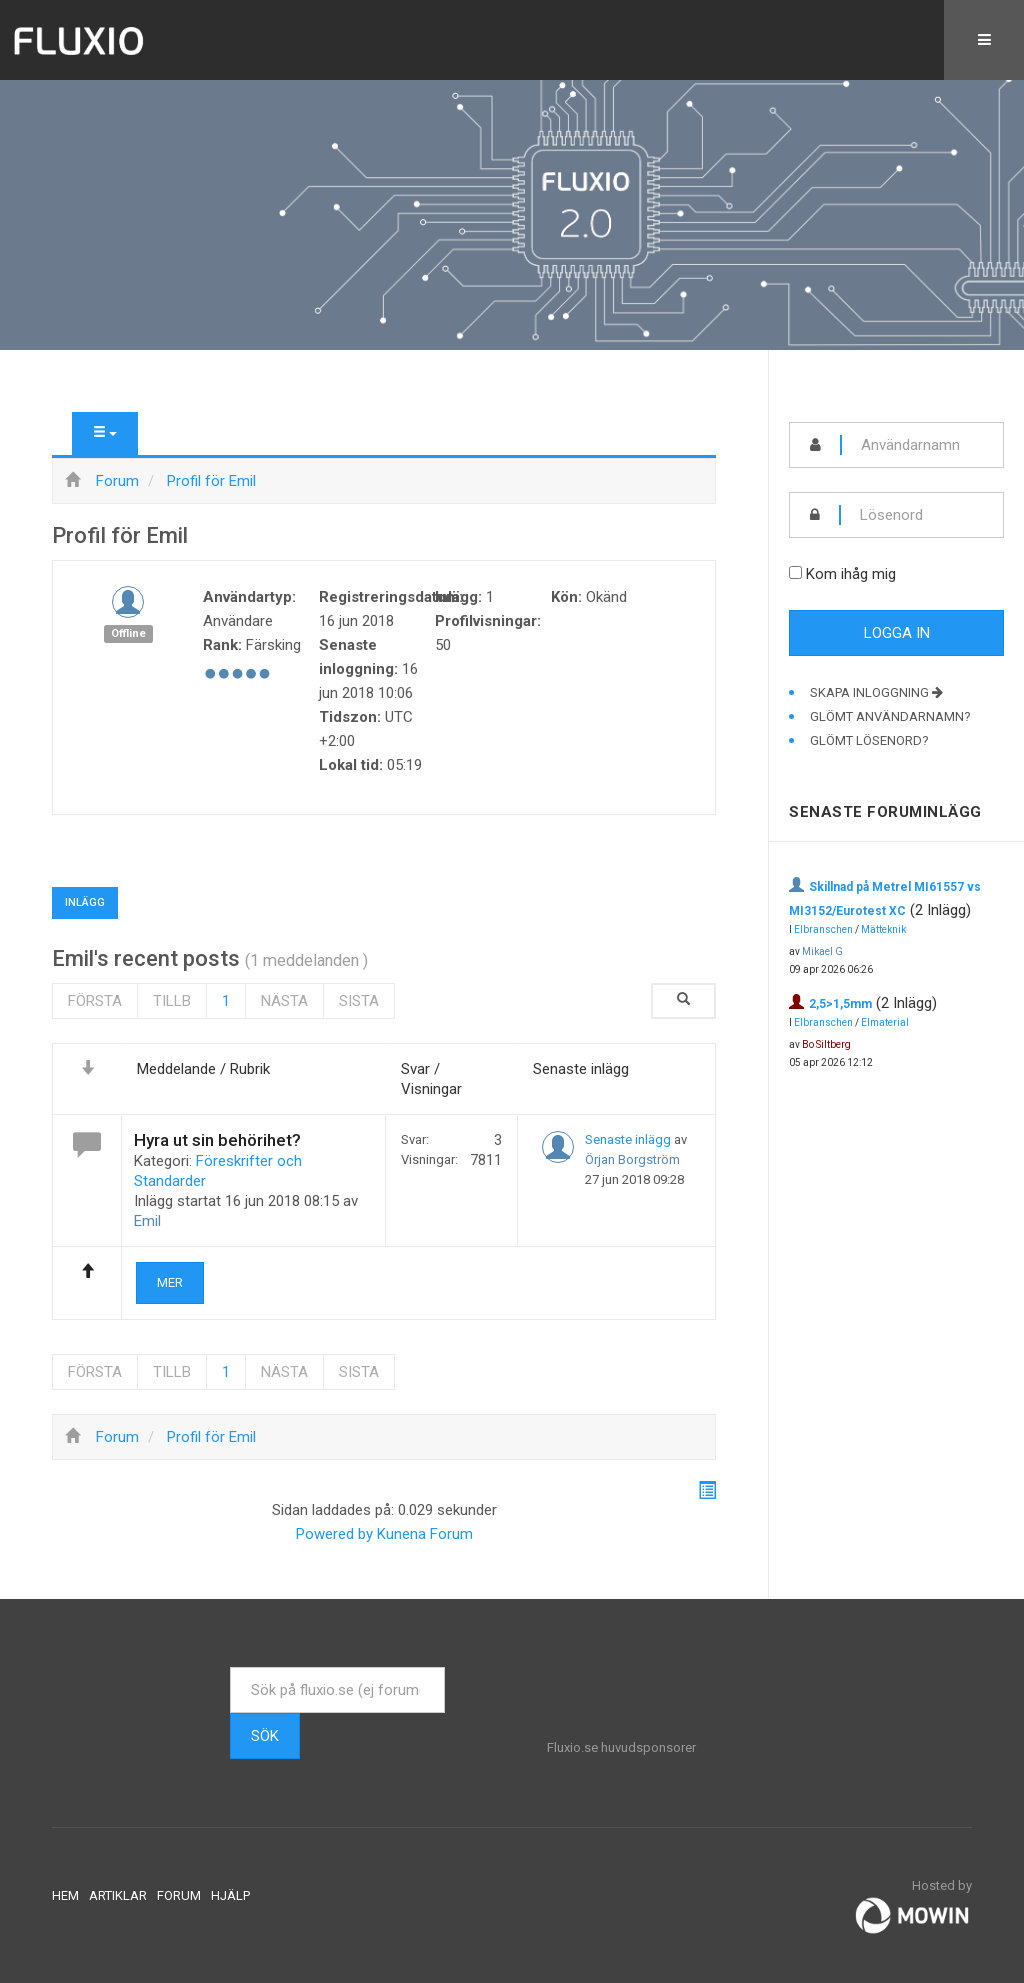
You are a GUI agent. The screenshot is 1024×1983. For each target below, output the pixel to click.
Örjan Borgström (632, 1159)
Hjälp (230, 1895)
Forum (179, 1895)
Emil (147, 1221)
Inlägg (85, 902)
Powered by (334, 1534)
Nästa (284, 1001)
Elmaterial (885, 1022)
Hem (65, 1895)
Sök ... (230, 1667)
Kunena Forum (425, 1534)
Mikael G (822, 951)
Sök (265, 1736)
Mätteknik (883, 929)
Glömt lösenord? (869, 740)
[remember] (795, 572)
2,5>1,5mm (840, 1004)
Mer (170, 1282)
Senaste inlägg (628, 1139)
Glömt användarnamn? (890, 716)
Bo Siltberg (826, 1044)
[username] (922, 445)
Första (95, 1001)
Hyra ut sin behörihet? (217, 1140)
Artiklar (118, 1895)
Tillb (172, 1001)
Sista (359, 1001)
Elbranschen (823, 929)
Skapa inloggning (876, 692)
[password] (922, 515)
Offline (128, 633)
